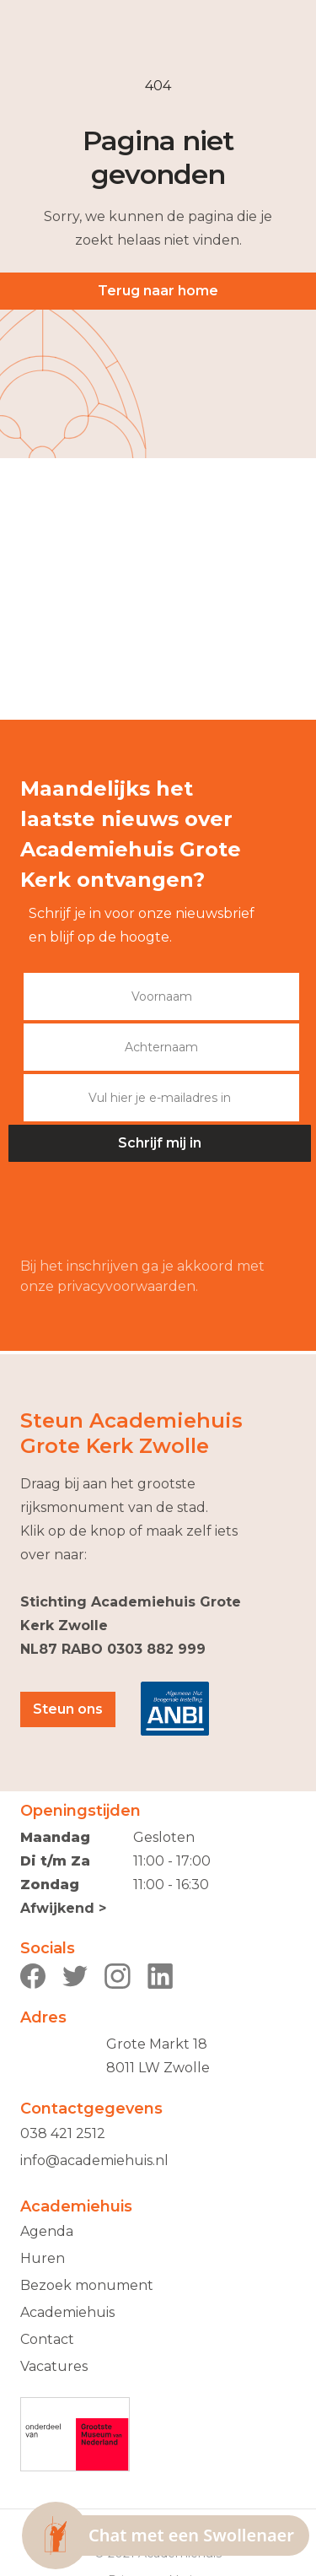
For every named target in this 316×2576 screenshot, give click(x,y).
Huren (42, 2258)
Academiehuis (67, 2312)
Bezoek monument (86, 2285)
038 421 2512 (62, 2133)
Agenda (46, 2231)
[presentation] (148, 1210)
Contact (47, 2339)
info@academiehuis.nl (94, 2160)
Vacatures (54, 2366)
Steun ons (68, 1709)
